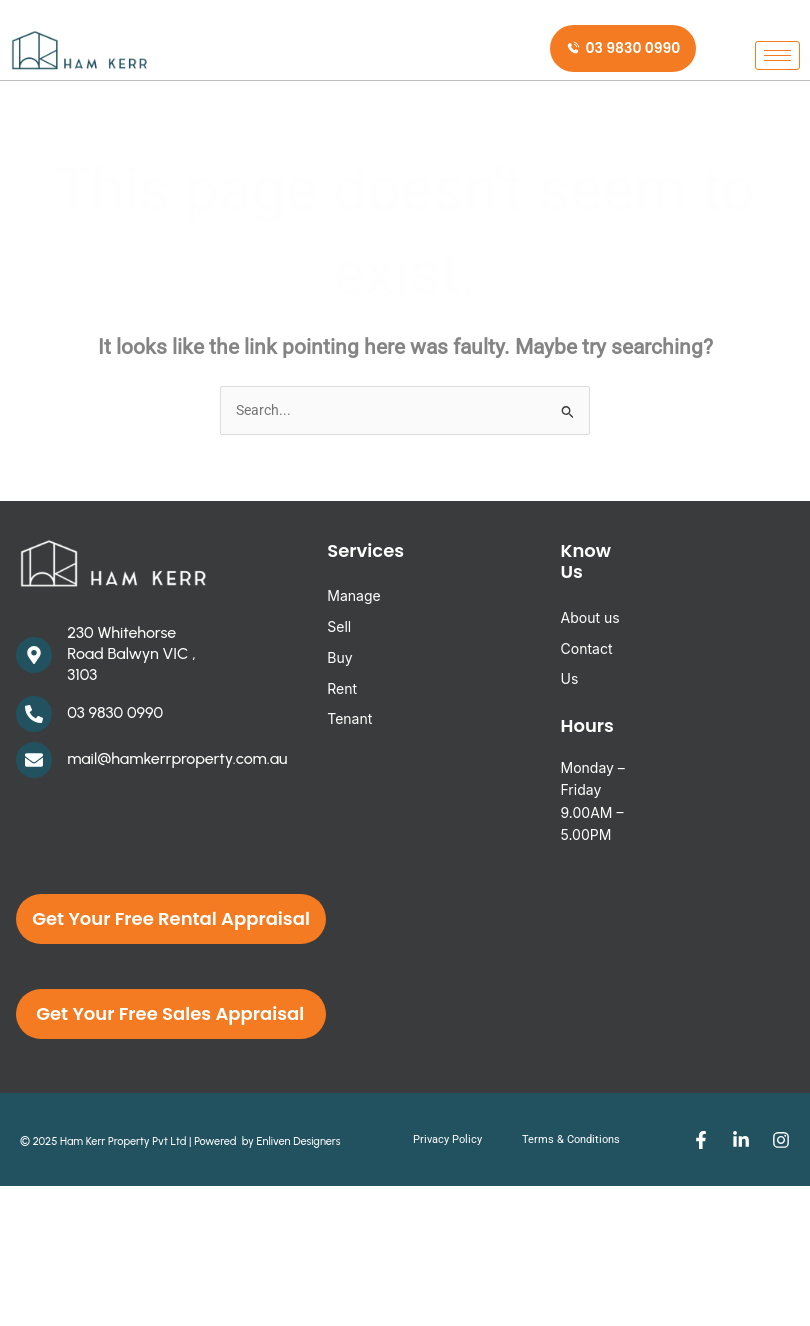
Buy (339, 657)
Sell (339, 626)
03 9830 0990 (115, 712)
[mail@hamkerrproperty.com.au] (34, 760)
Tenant (349, 718)
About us (590, 617)
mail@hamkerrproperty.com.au (177, 758)
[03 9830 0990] (34, 714)
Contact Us (587, 664)
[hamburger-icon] (777, 50)
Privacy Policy (447, 1139)
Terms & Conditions (571, 1139)
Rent (342, 688)
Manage (353, 595)
